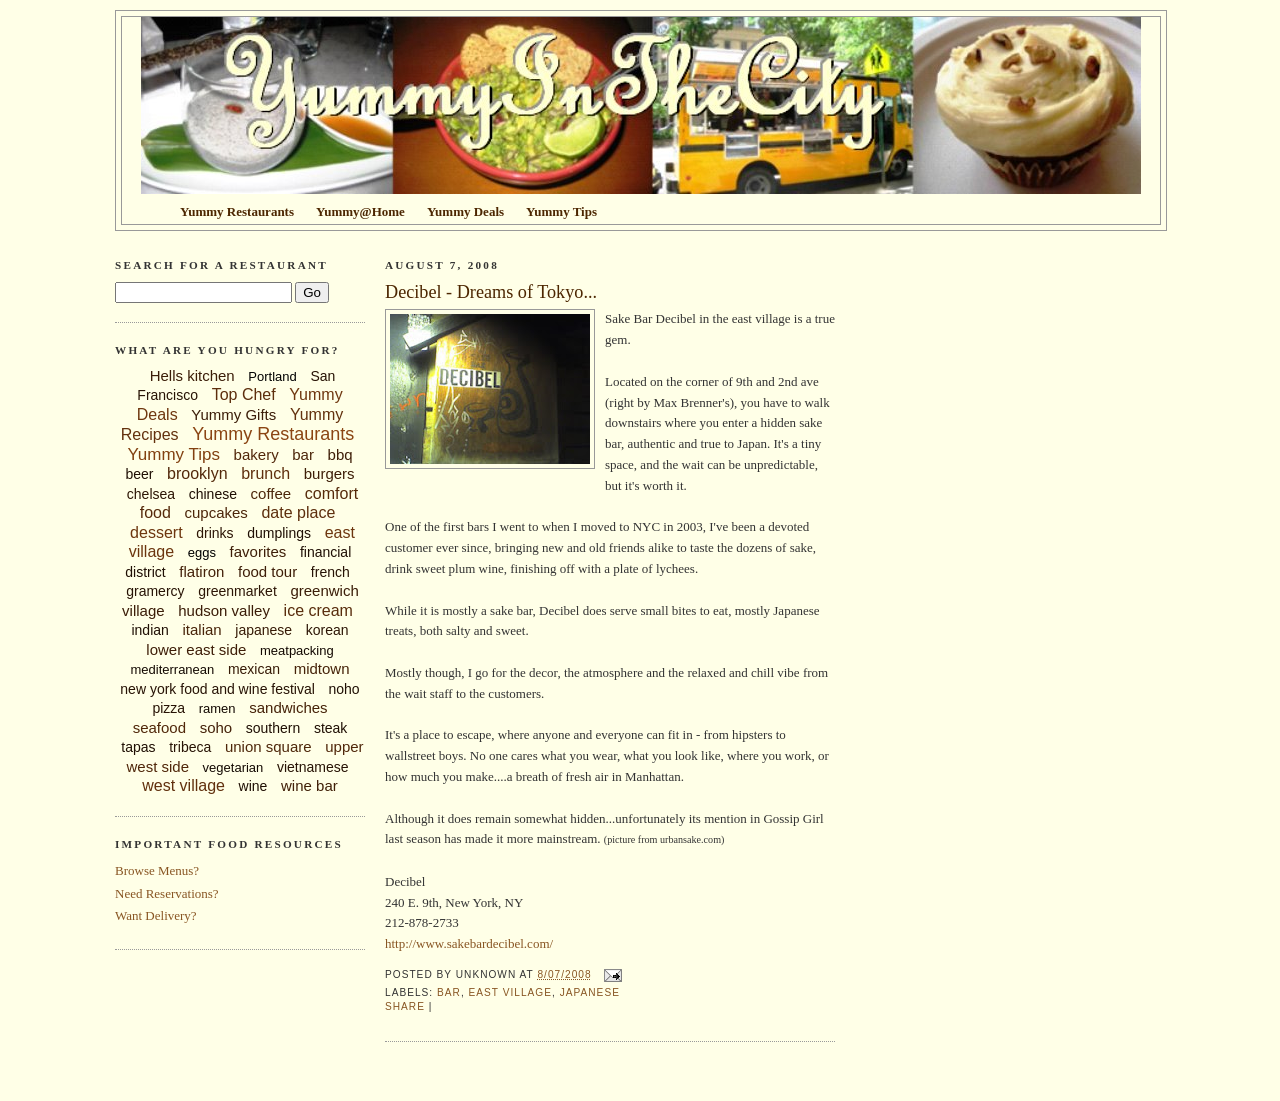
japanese (263, 630)
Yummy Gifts (233, 414)
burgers (329, 473)
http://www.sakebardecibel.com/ (469, 943)
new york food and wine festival (217, 689)
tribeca (190, 747)
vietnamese (313, 767)
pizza (168, 708)
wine (253, 786)
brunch (265, 473)
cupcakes (215, 512)
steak (330, 728)
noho (344, 689)
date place (298, 512)
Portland (272, 376)
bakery (256, 454)
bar (303, 454)
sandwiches (288, 707)
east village (510, 992)
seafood (159, 727)
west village (183, 785)
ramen (217, 708)
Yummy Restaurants (273, 434)
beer (139, 474)
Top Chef (244, 394)
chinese (213, 494)
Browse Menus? (157, 870)
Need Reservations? (167, 893)
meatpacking (297, 650)
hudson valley (224, 610)
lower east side (196, 649)
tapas (138, 747)
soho (216, 727)
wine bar (309, 785)
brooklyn (197, 473)
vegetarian (233, 767)
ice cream (318, 610)
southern (273, 728)
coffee (271, 493)
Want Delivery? (156, 915)
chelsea (151, 494)
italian (201, 629)
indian (149, 630)
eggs (202, 552)
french (330, 572)
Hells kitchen (192, 375)
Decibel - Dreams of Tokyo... (491, 292)
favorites (258, 551)
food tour (267, 571)
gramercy (155, 591)
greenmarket (237, 591)
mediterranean (172, 669)
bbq (340, 454)
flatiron (201, 571)
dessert (156, 532)
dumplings (279, 533)
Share (405, 1006)
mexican (254, 669)
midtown (322, 668)
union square (268, 746)
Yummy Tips (173, 454)
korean (327, 630)
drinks (214, 533)
